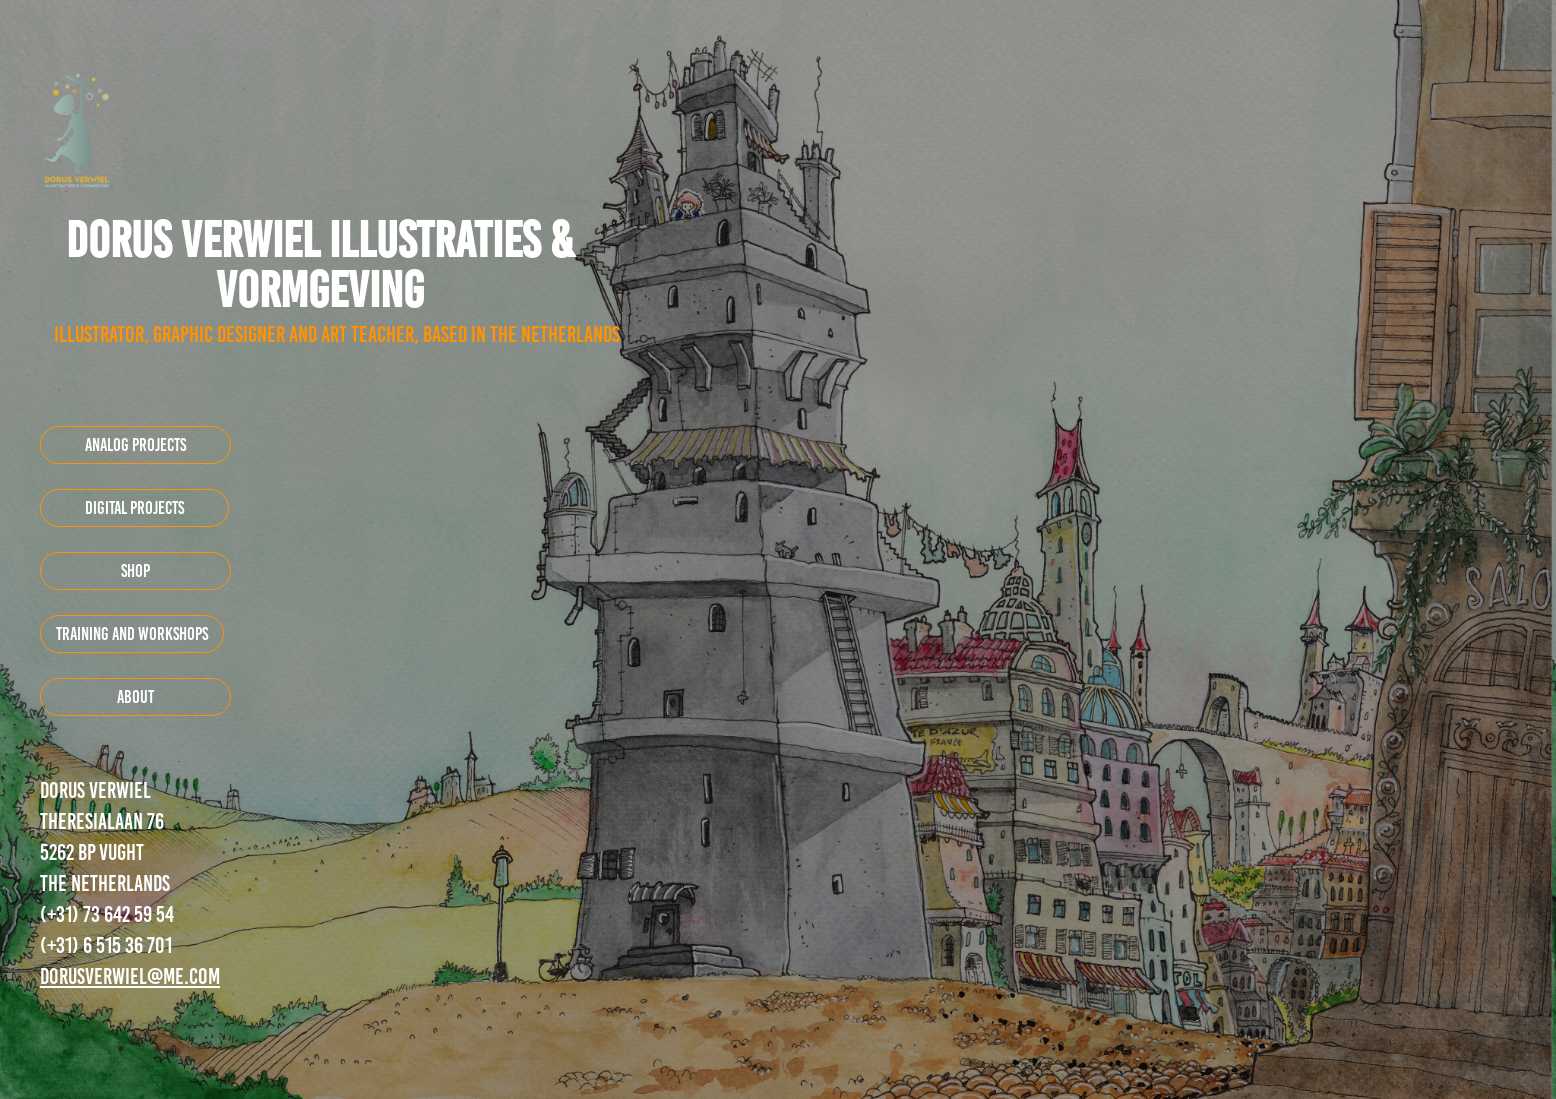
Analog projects (135, 445)
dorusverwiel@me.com (130, 976)
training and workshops (132, 634)
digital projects (134, 508)
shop (135, 571)
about (135, 697)
